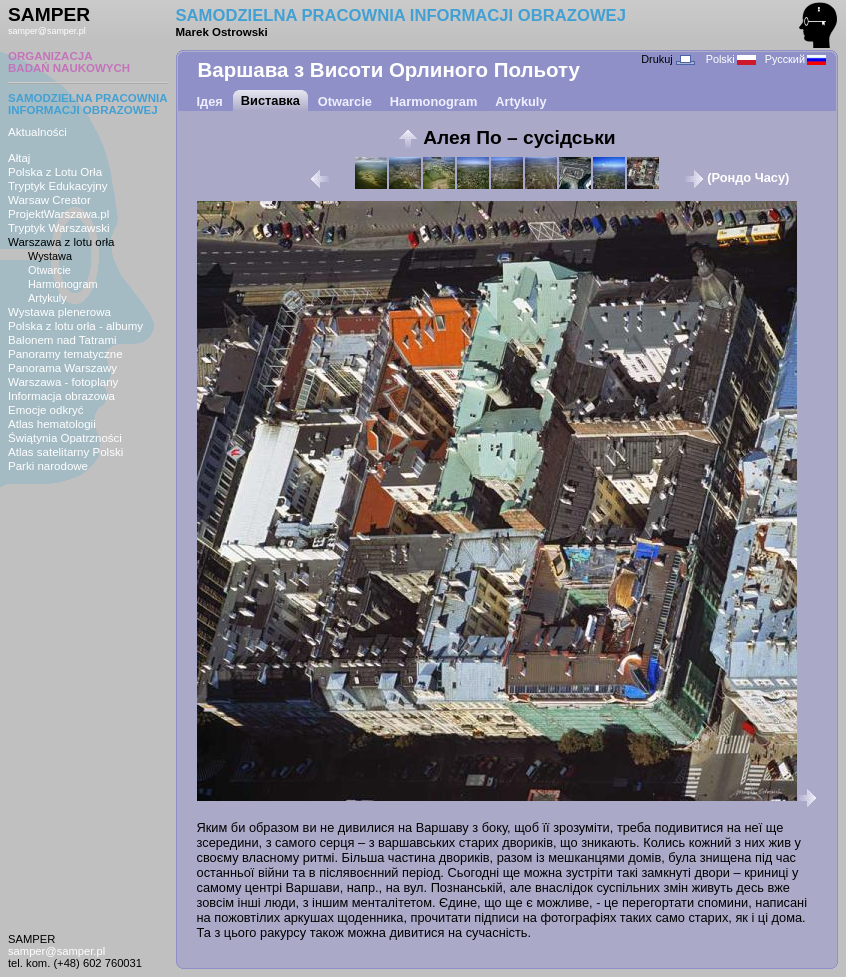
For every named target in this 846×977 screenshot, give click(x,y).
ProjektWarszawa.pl (58, 214)
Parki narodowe (48, 466)
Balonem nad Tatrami (62, 340)
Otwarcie (49, 270)
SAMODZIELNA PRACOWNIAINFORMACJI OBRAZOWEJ (88, 104)
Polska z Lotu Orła (55, 172)
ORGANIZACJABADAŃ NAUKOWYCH (69, 62)
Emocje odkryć (46, 410)
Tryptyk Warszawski (59, 228)
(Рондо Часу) (737, 177)
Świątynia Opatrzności (65, 438)
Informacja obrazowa (61, 396)
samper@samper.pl (47, 31)
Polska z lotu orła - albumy (75, 326)
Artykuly (47, 298)
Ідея (210, 101)
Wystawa (50, 256)
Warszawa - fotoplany (63, 382)
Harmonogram (63, 284)
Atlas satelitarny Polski (65, 452)
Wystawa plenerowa (59, 312)
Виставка (270, 100)
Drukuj (667, 59)
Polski (731, 59)
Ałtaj (19, 158)
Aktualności (37, 132)
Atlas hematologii (52, 424)
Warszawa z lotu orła (61, 242)
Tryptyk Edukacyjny (57, 186)
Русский (795, 59)
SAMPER (49, 14)
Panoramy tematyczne (65, 354)
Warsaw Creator (49, 200)
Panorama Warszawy (62, 368)
